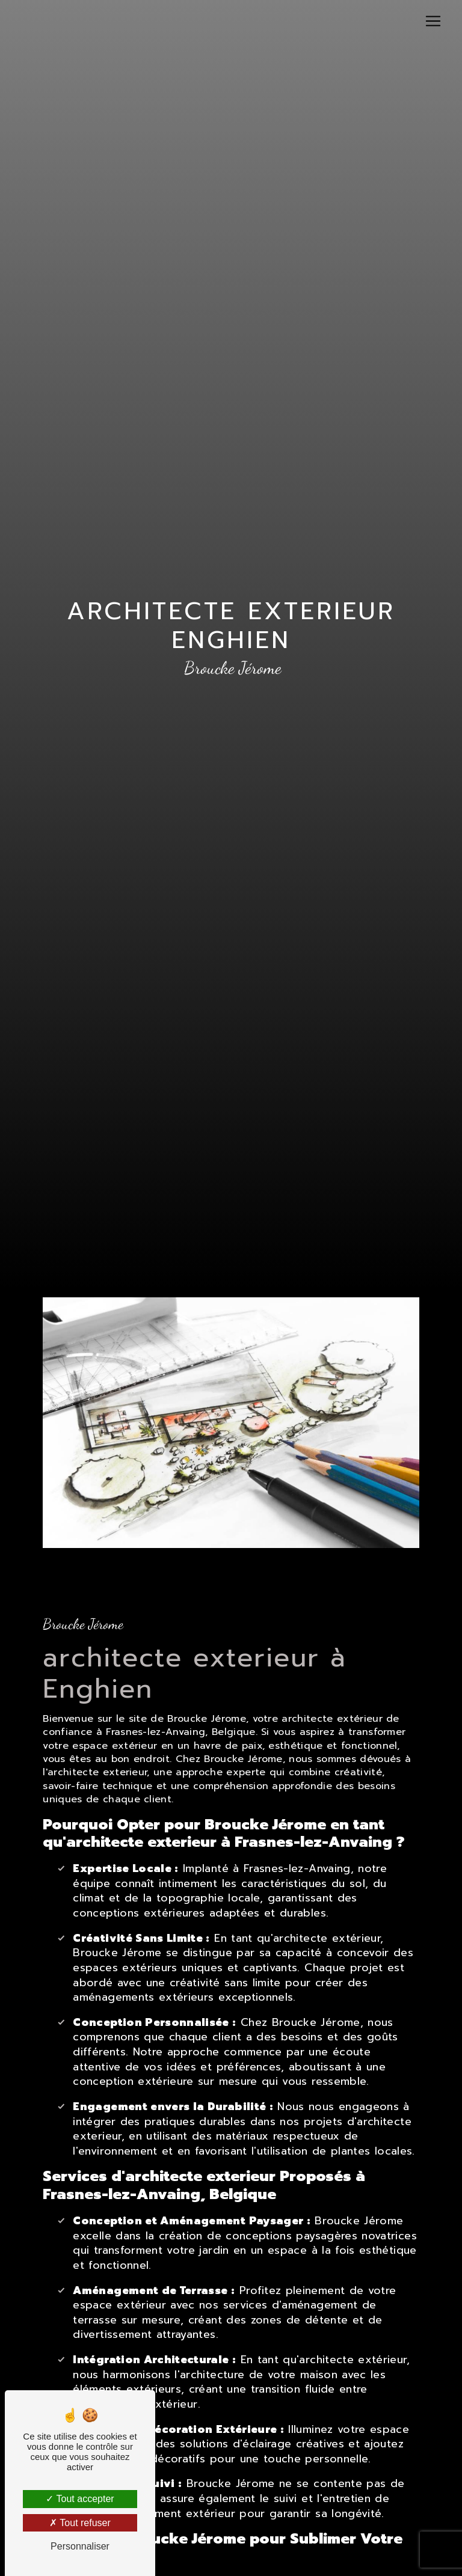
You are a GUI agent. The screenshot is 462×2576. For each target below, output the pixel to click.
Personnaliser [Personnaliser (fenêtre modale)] (80, 2546)
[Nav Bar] (433, 21)
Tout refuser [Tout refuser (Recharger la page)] (80, 2523)
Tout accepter (80, 2499)
